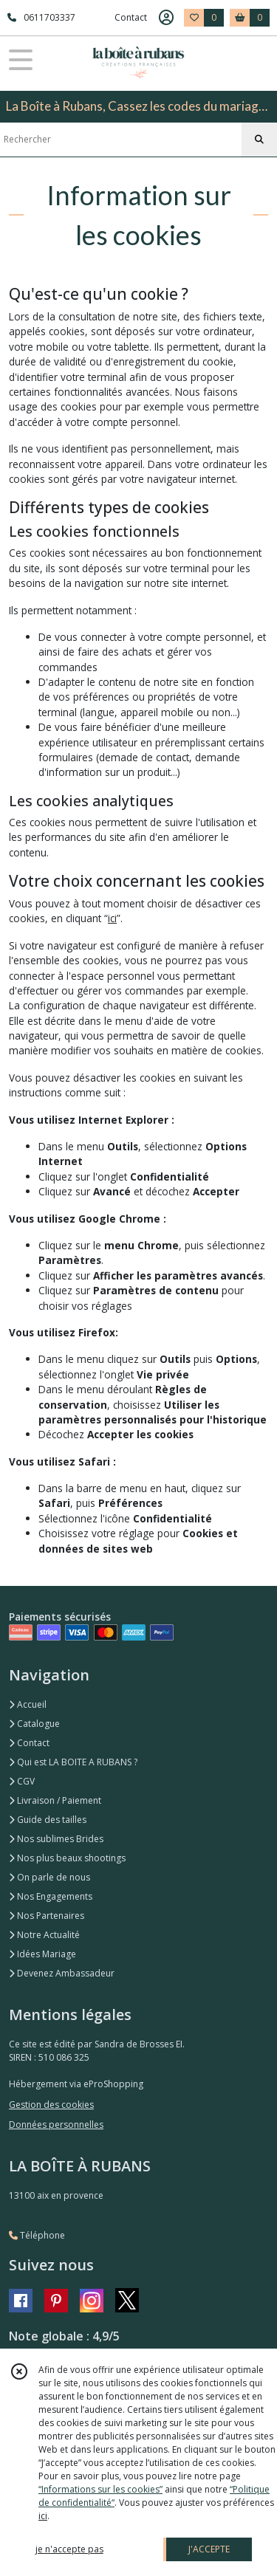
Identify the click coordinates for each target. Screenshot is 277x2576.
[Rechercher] (259, 140)
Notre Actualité (44, 1934)
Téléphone (37, 2235)
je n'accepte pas (69, 2549)
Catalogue (34, 1723)
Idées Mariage (42, 1954)
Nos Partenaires (46, 1915)
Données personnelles (56, 2124)
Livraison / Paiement (55, 1800)
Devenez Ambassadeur (61, 1973)
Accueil (28, 1704)
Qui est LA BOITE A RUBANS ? (73, 1762)
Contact (130, 17)
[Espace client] (166, 17)
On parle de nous (49, 1877)
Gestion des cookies (51, 2104)
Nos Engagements (50, 1896)
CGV (22, 1781)
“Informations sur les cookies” (100, 2489)
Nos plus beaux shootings (67, 1858)
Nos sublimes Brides (56, 1839)
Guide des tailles (47, 1819)
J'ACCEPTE (209, 2549)
